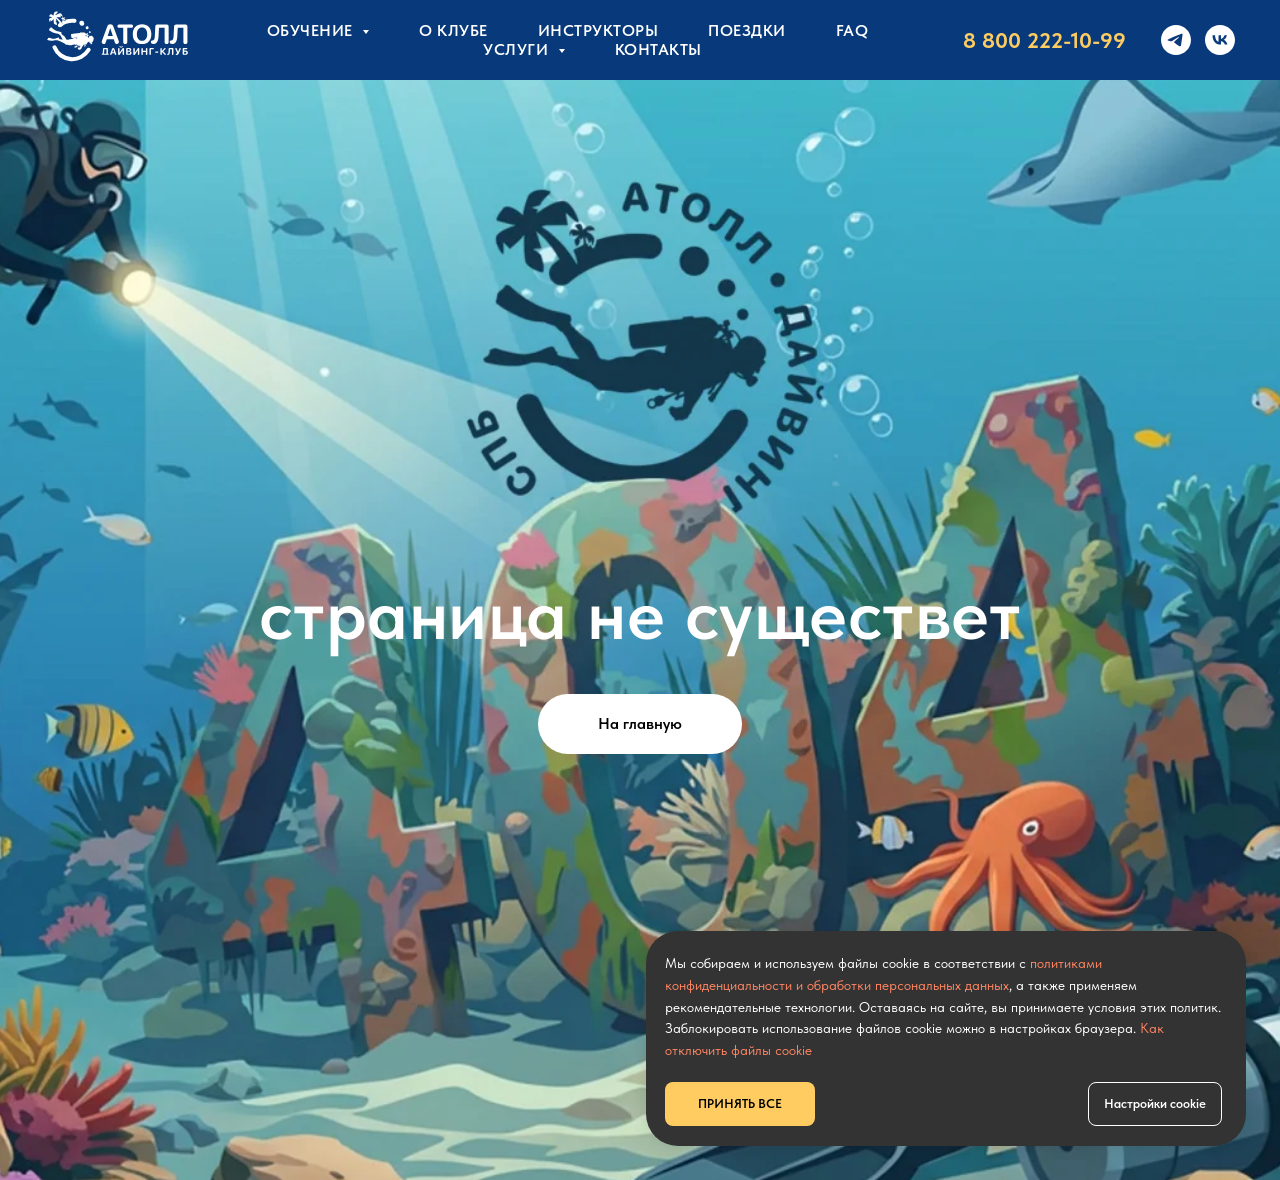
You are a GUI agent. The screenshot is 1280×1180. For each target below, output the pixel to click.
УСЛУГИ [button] (518, 49)
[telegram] (1176, 40)
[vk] (1220, 40)
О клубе (453, 30)
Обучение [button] (312, 30)
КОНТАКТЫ (658, 49)
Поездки (747, 30)
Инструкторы (598, 30)
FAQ (852, 30)
